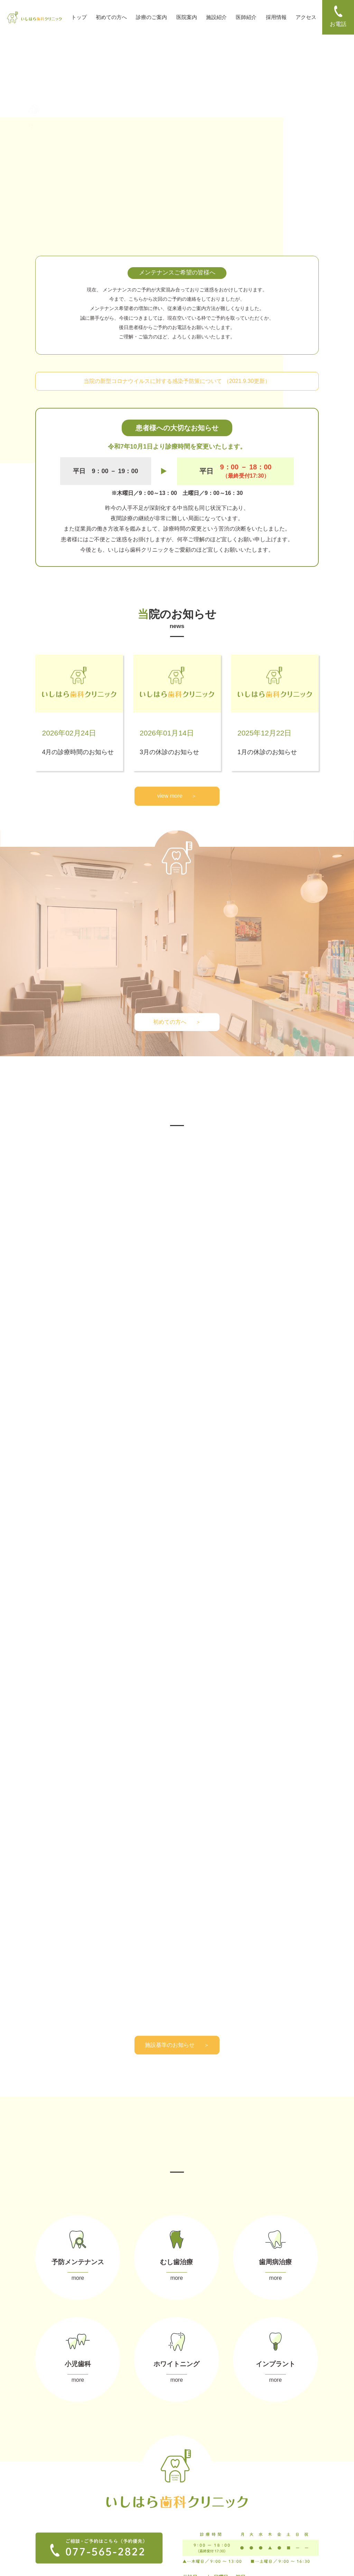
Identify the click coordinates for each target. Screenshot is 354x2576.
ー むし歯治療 (120, 2494)
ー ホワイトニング (124, 2525)
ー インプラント (122, 2535)
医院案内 (186, 17)
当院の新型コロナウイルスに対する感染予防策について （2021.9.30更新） (177, 381)
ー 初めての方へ (51, 2482)
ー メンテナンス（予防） (131, 2484)
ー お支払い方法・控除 (199, 2494)
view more (177, 796)
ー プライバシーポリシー (60, 2533)
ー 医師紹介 (47, 2502)
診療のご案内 (151, 17)
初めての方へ (111, 17)
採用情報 (276, 17)
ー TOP (42, 2472)
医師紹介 (246, 17)
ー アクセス (47, 2523)
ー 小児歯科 (118, 2515)
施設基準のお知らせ (177, 1701)
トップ (79, 17)
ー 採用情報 (47, 2513)
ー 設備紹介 (47, 2492)
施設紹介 (216, 17)
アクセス (306, 17)
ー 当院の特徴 (190, 2484)
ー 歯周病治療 (120, 2505)
